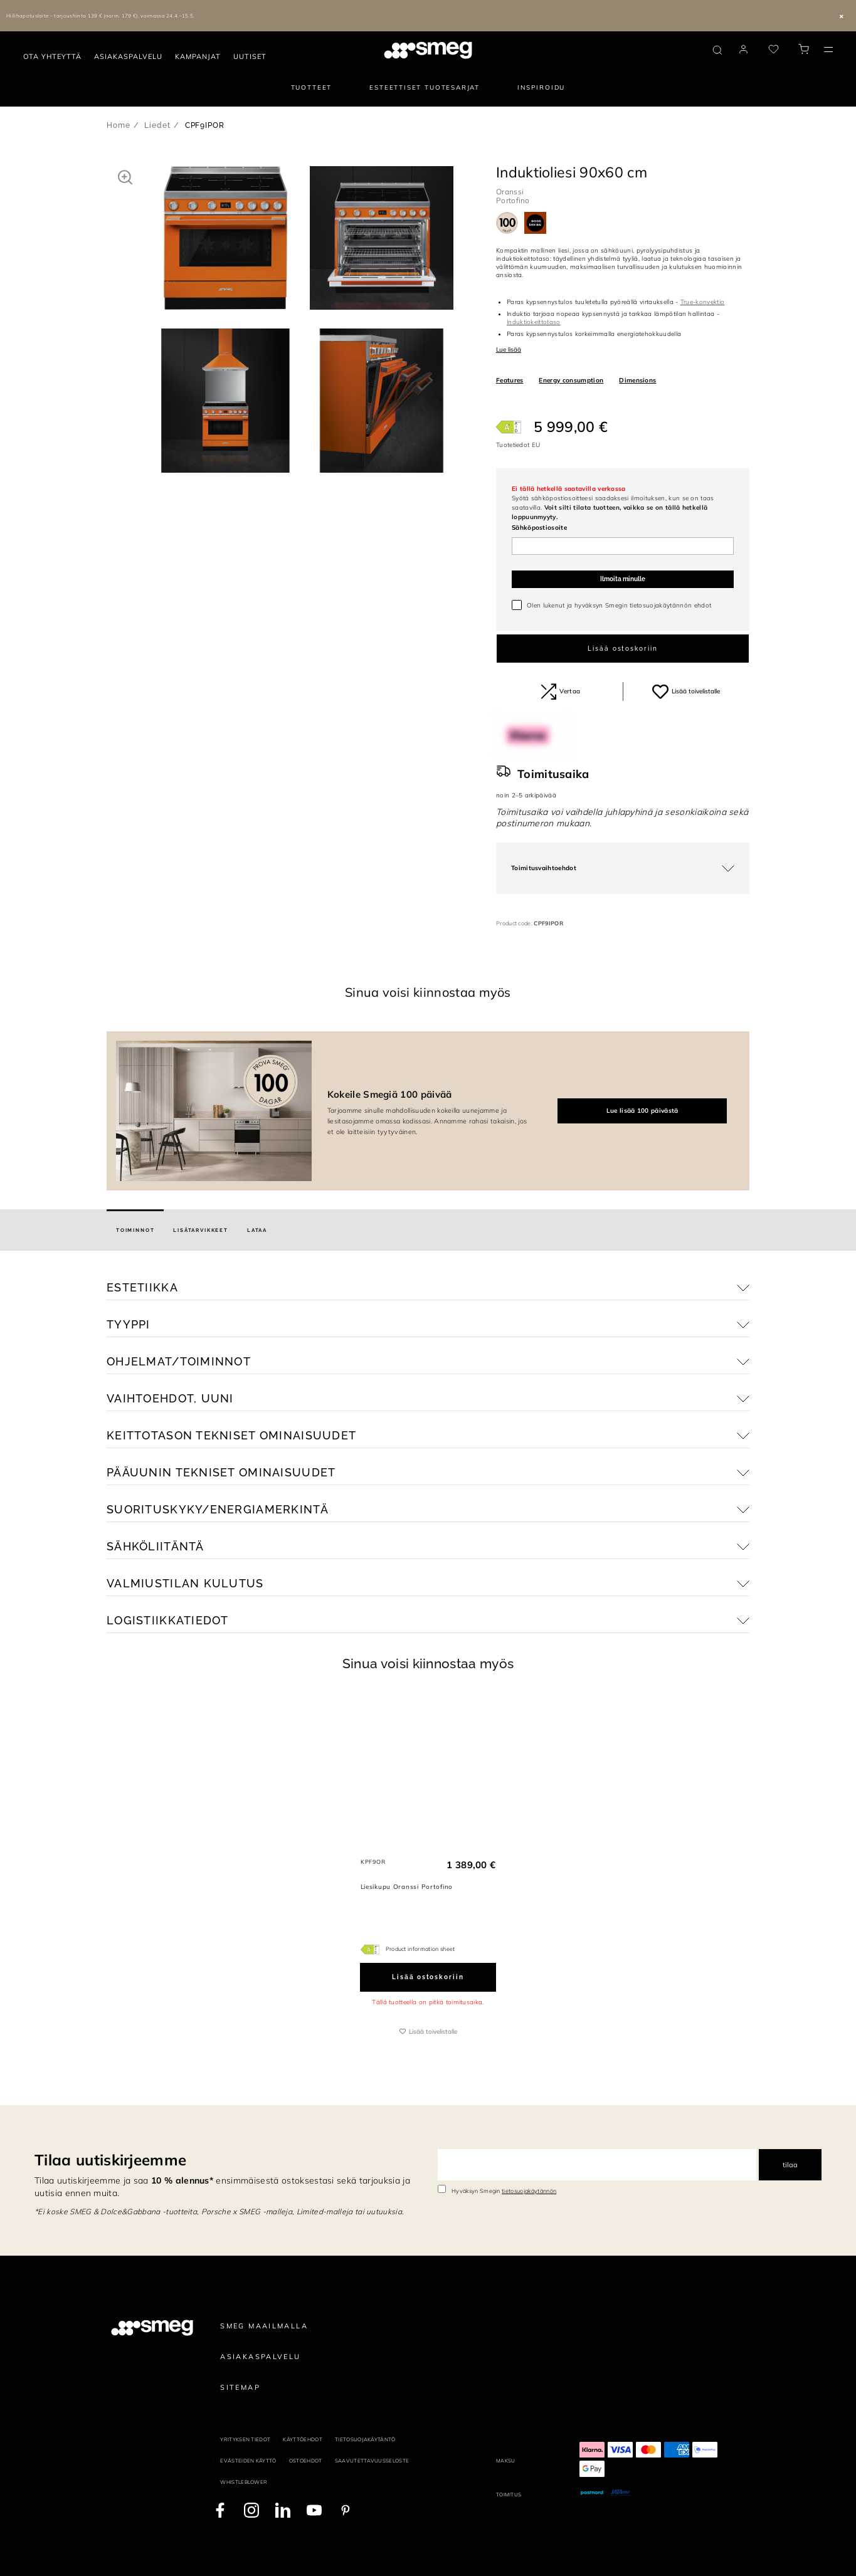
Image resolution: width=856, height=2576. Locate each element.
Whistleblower (243, 2482)
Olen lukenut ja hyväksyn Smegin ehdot (619, 605)
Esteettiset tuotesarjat (424, 87)
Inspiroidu (541, 87)
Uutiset (250, 56)
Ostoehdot (305, 2461)
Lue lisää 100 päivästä (642, 1111)
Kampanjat (198, 56)
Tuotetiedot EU (518, 445)
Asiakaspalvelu (128, 56)
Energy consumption (571, 380)
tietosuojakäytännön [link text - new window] (529, 2190)
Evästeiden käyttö (248, 2461)
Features (510, 380)
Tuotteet (311, 87)
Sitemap (240, 2387)
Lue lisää (508, 349)
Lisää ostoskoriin (623, 648)
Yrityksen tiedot (245, 2439)
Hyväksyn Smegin (504, 2190)
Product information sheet (420, 1948)
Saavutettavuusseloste (372, 2461)
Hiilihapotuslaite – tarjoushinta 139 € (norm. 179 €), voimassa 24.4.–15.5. (100, 16)
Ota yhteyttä (52, 56)
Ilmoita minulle (622, 579)
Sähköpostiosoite (539, 527)
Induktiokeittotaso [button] (534, 322)
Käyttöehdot (302, 2439)
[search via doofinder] (717, 50)
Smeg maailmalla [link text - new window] (264, 2325)
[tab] (135, 1230)
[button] (125, 176)
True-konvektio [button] (702, 302)
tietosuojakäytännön (661, 605)
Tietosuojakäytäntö (365, 2439)
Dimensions (637, 380)
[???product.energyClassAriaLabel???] (508, 426)
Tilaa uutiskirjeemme (110, 2159)
